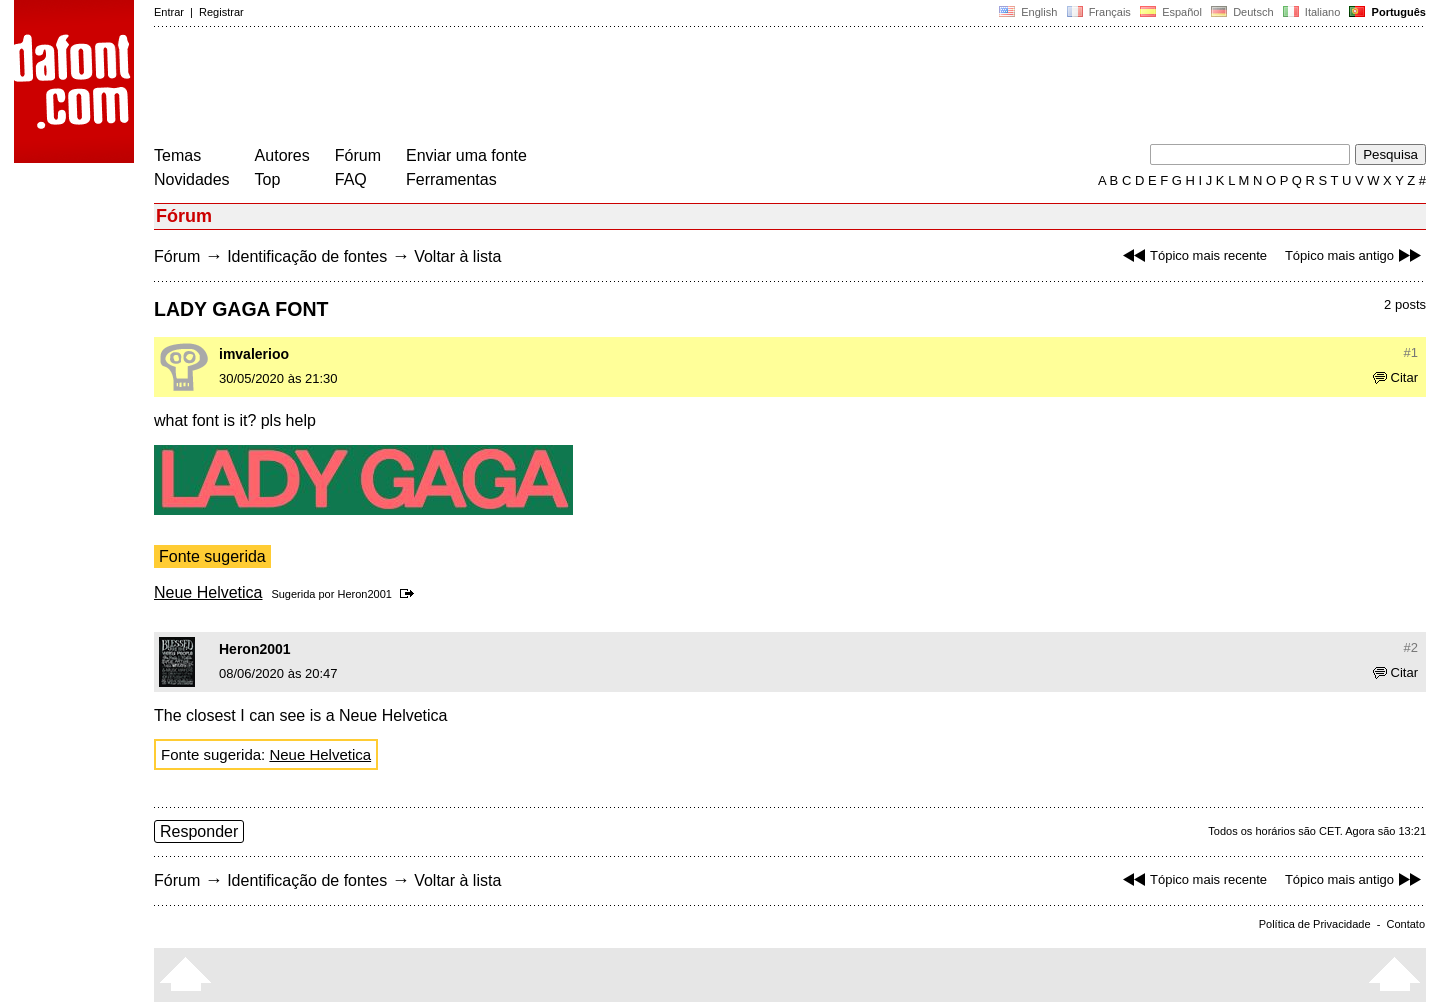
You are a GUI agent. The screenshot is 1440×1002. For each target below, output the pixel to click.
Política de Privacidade (1315, 924)
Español (1171, 12)
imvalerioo (254, 354)
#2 (1411, 647)
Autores (282, 155)
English (1028, 12)
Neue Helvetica (208, 592)
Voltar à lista (457, 256)
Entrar (169, 12)
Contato (1405, 924)
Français (1098, 12)
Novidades (192, 179)
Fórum (358, 155)
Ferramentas (451, 179)
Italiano (1312, 12)
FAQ (351, 179)
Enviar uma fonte (466, 155)
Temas (177, 155)
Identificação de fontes (307, 256)
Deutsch (1242, 12)
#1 (1411, 352)
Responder (199, 831)
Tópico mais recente (1192, 255)
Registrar (221, 12)
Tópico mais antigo (1355, 255)
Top (268, 179)
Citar (1395, 377)
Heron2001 (364, 594)
